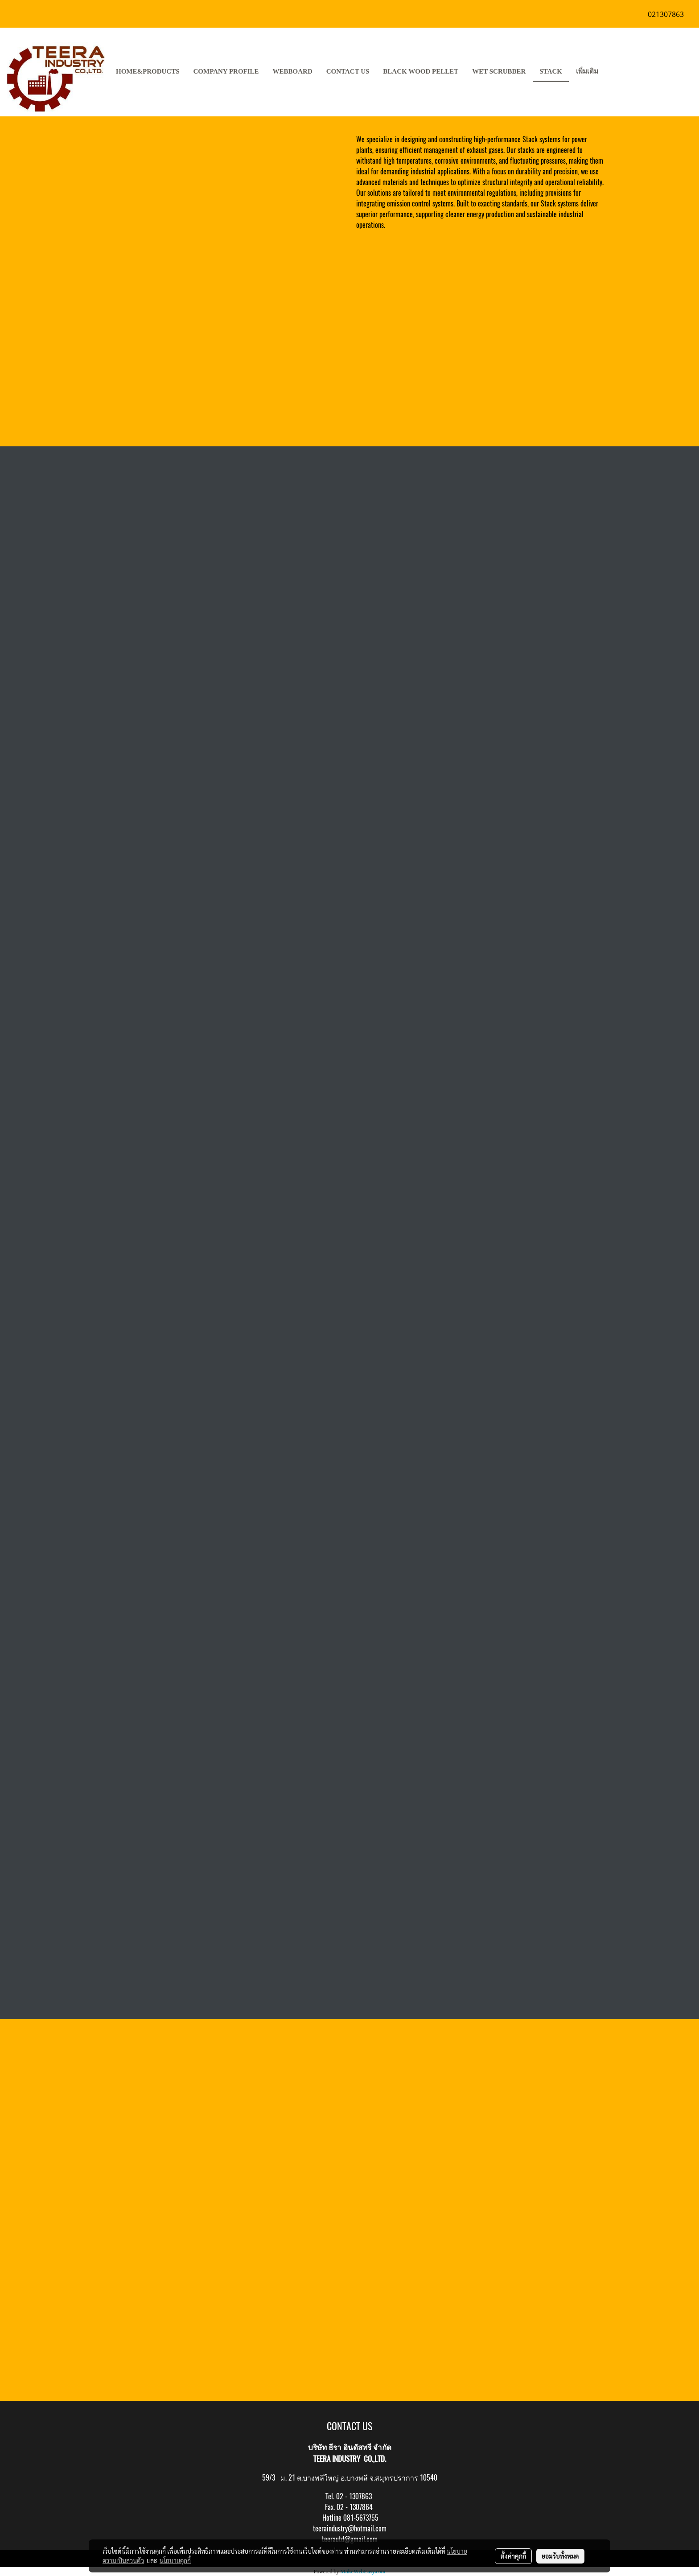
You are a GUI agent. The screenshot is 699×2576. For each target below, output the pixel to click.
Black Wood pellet (420, 71)
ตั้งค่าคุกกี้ (513, 2556)
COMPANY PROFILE (226, 71)
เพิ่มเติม (587, 71)
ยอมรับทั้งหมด (560, 2556)
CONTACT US (348, 71)
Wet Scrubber (499, 71)
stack (550, 71)
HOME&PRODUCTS (148, 71)
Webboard (292, 71)
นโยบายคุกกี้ (175, 2560)
